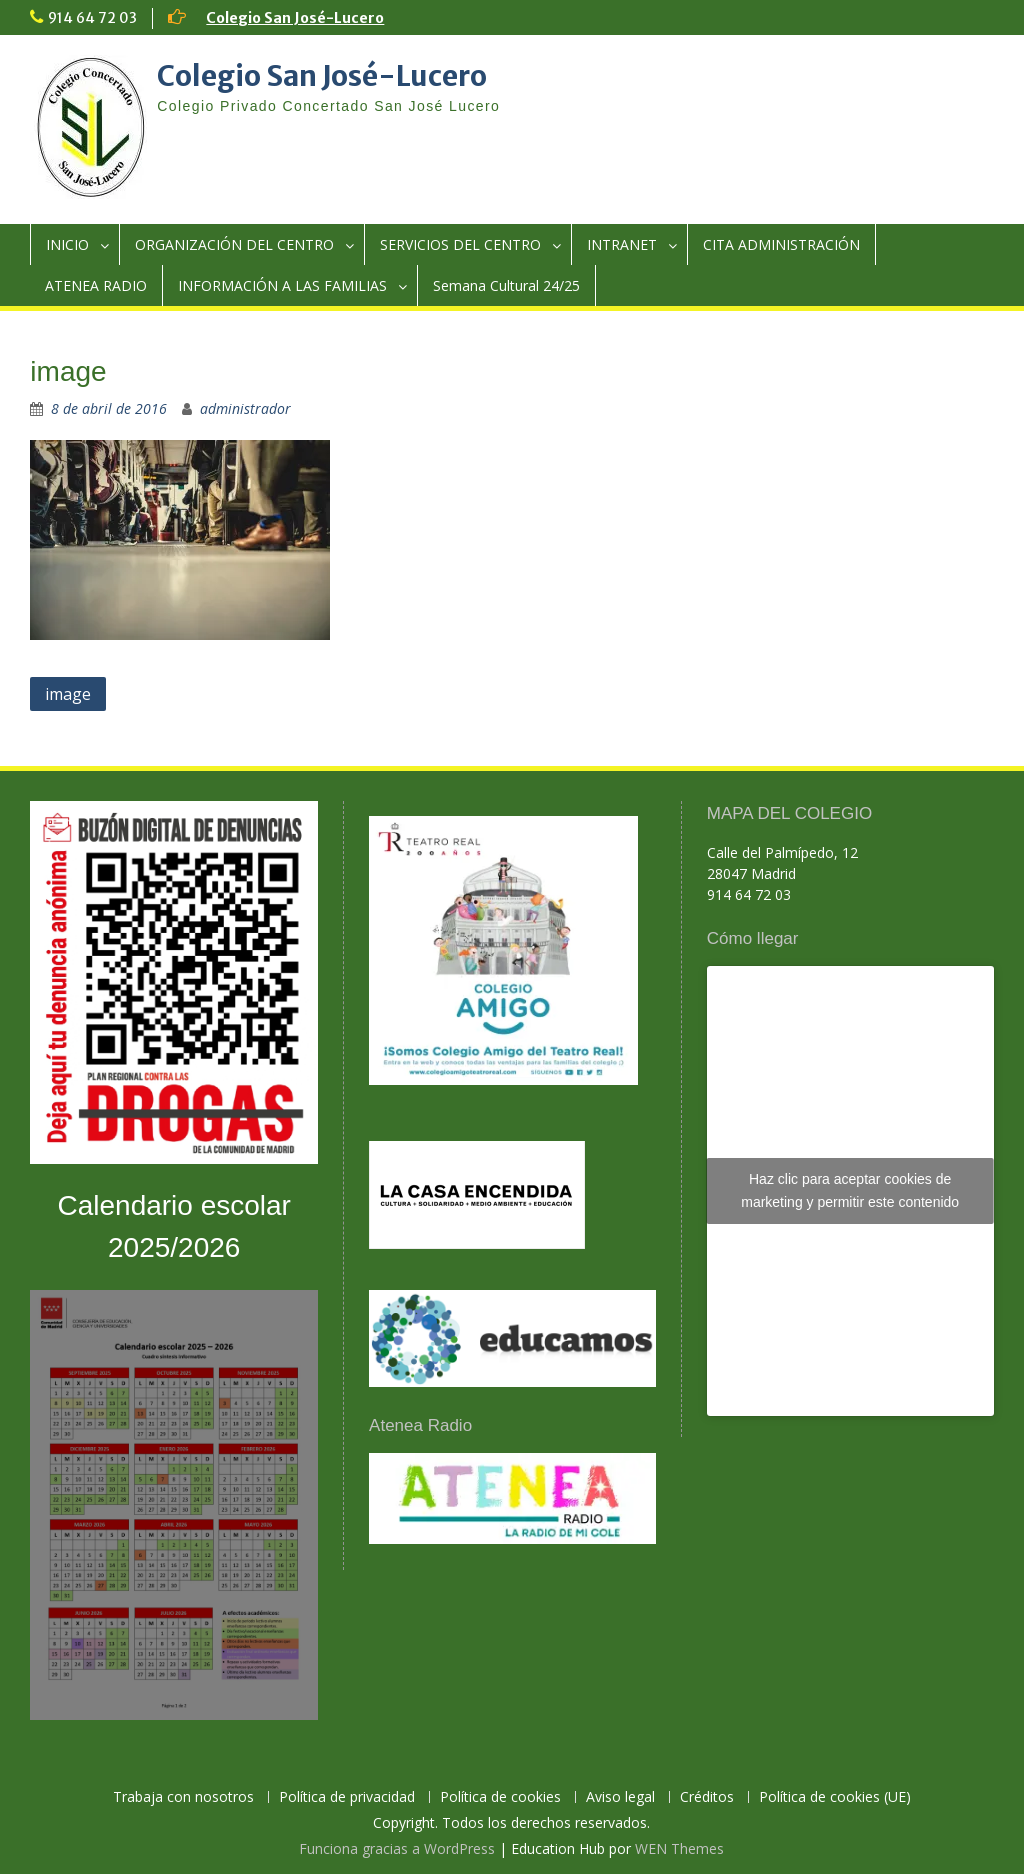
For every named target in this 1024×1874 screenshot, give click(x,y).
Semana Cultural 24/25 (506, 285)
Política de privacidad (347, 1797)
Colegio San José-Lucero (295, 18)
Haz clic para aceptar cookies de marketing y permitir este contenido (850, 1190)
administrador (245, 408)
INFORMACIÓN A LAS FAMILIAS (282, 285)
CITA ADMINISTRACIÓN (781, 244)
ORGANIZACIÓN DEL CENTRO (234, 244)
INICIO (67, 244)
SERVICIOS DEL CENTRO (460, 244)
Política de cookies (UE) (835, 1797)
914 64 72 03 (92, 18)
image (68, 694)
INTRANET (622, 244)
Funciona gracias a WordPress (397, 1848)
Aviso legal (620, 1797)
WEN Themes (679, 1848)
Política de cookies (500, 1797)
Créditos (707, 1797)
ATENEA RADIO (96, 285)
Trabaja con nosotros (183, 1797)
